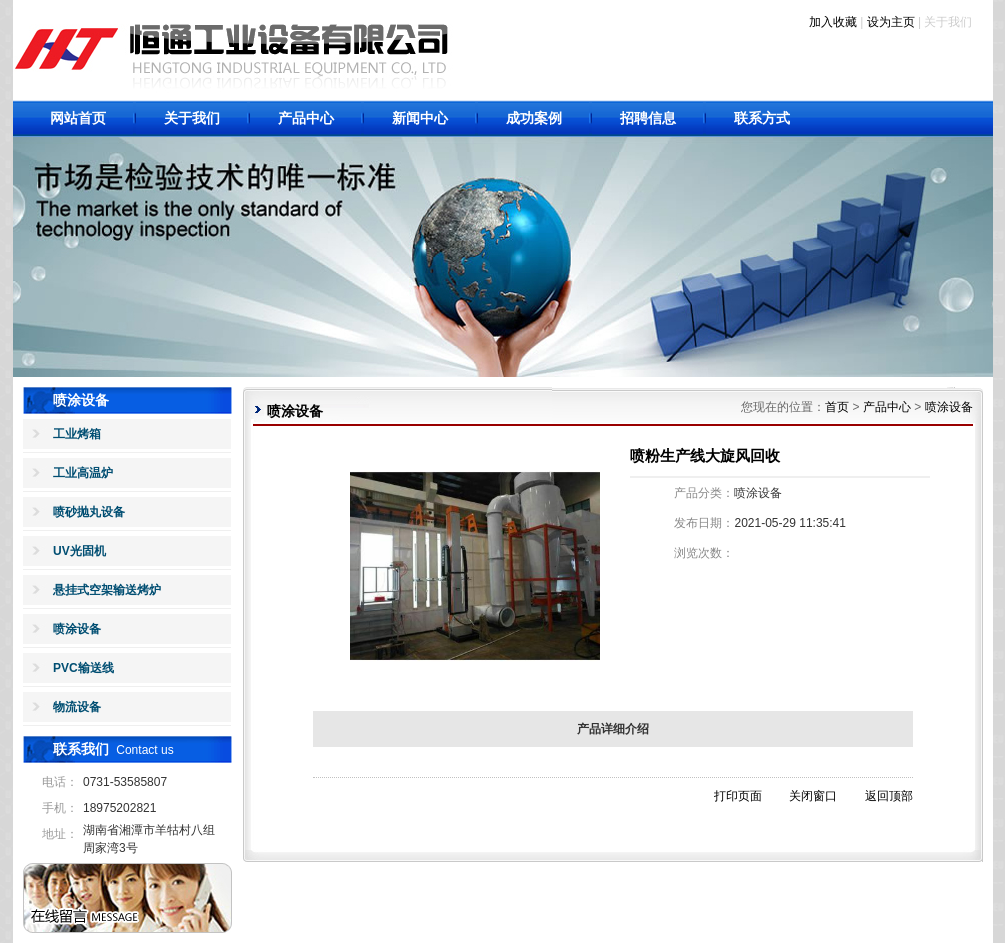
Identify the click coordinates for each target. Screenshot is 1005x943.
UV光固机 (79, 551)
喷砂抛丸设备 (89, 512)
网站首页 (78, 118)
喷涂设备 (77, 629)
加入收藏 (833, 22)
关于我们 (192, 118)
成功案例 (534, 118)
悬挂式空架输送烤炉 (107, 590)
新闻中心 (420, 118)
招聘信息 (648, 118)
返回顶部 (889, 796)
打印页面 (738, 796)
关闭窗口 (813, 796)
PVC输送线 (83, 668)
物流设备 (77, 707)
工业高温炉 (83, 473)
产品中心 (306, 118)
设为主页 (891, 22)
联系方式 (762, 118)
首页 (837, 407)
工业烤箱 (77, 434)
